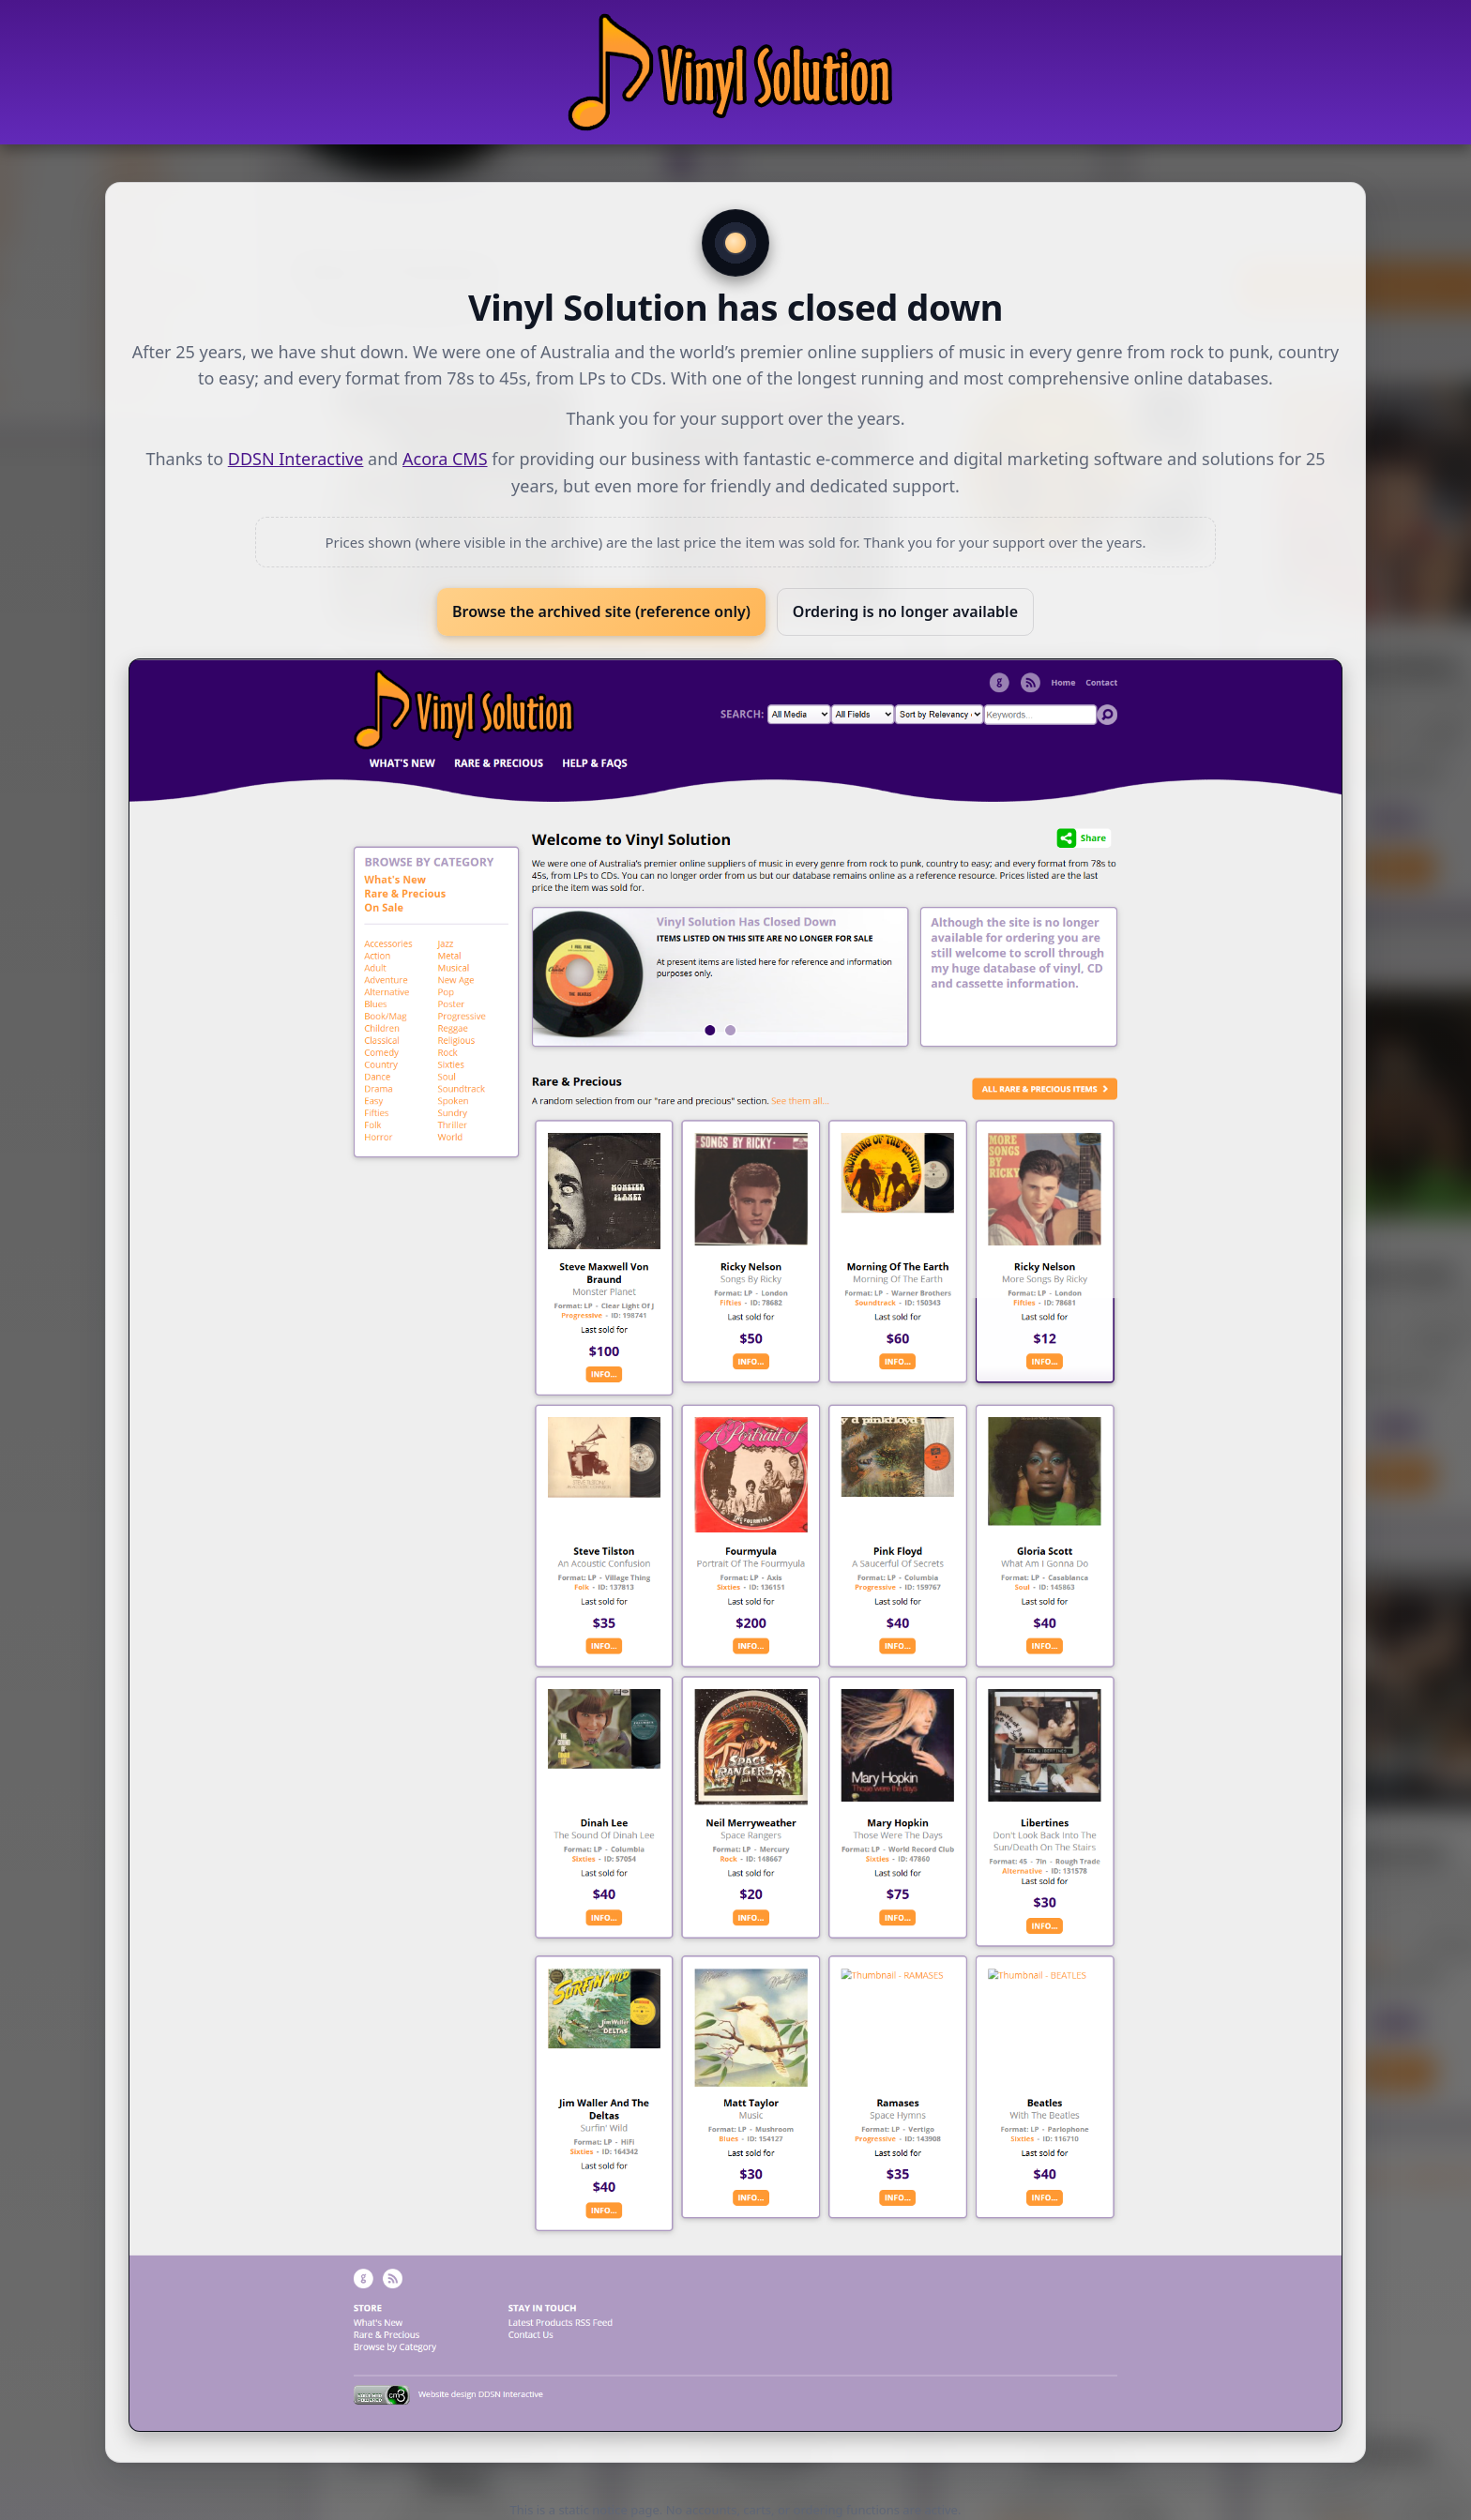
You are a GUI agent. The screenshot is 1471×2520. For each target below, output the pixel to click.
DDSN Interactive (296, 458)
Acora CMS (444, 458)
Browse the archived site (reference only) (601, 611)
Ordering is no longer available (905, 611)
